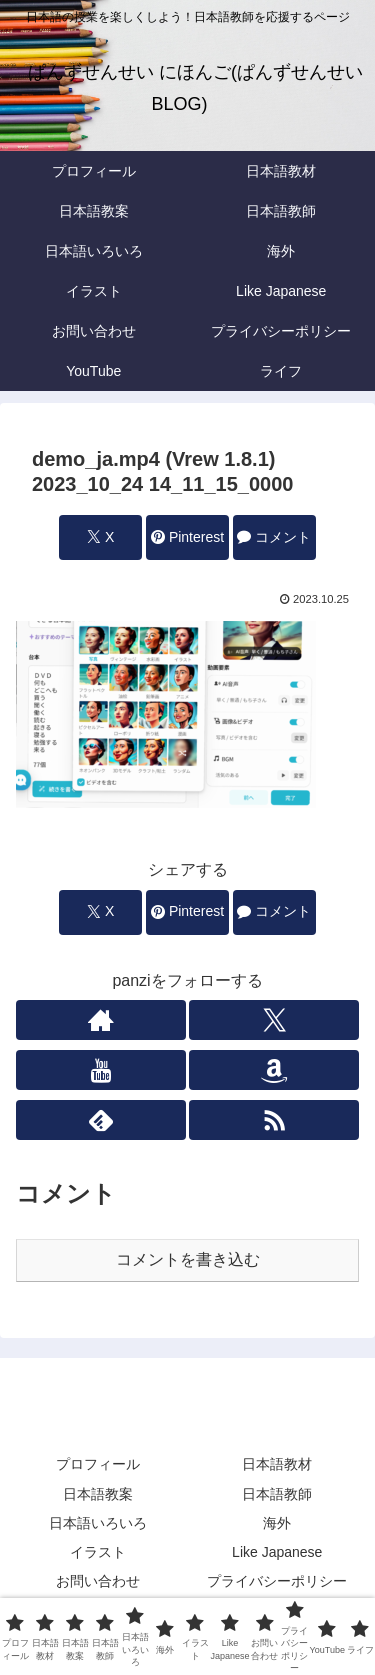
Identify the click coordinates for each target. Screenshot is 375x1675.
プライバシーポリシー (277, 1581)
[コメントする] (274, 537)
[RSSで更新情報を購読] (274, 1120)
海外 (277, 1523)
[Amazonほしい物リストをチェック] (274, 1070)
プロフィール (98, 1464)
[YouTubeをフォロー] (101, 1070)
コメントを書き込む (188, 1259)
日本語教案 (98, 1494)
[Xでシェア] (100, 537)
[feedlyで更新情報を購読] (101, 1120)
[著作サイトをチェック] (101, 1020)
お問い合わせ (98, 1581)
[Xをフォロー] (274, 1020)
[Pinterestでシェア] (187, 537)
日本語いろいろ (98, 1523)
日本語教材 (277, 1464)
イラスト (98, 1552)
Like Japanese (277, 1552)
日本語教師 (277, 1494)
